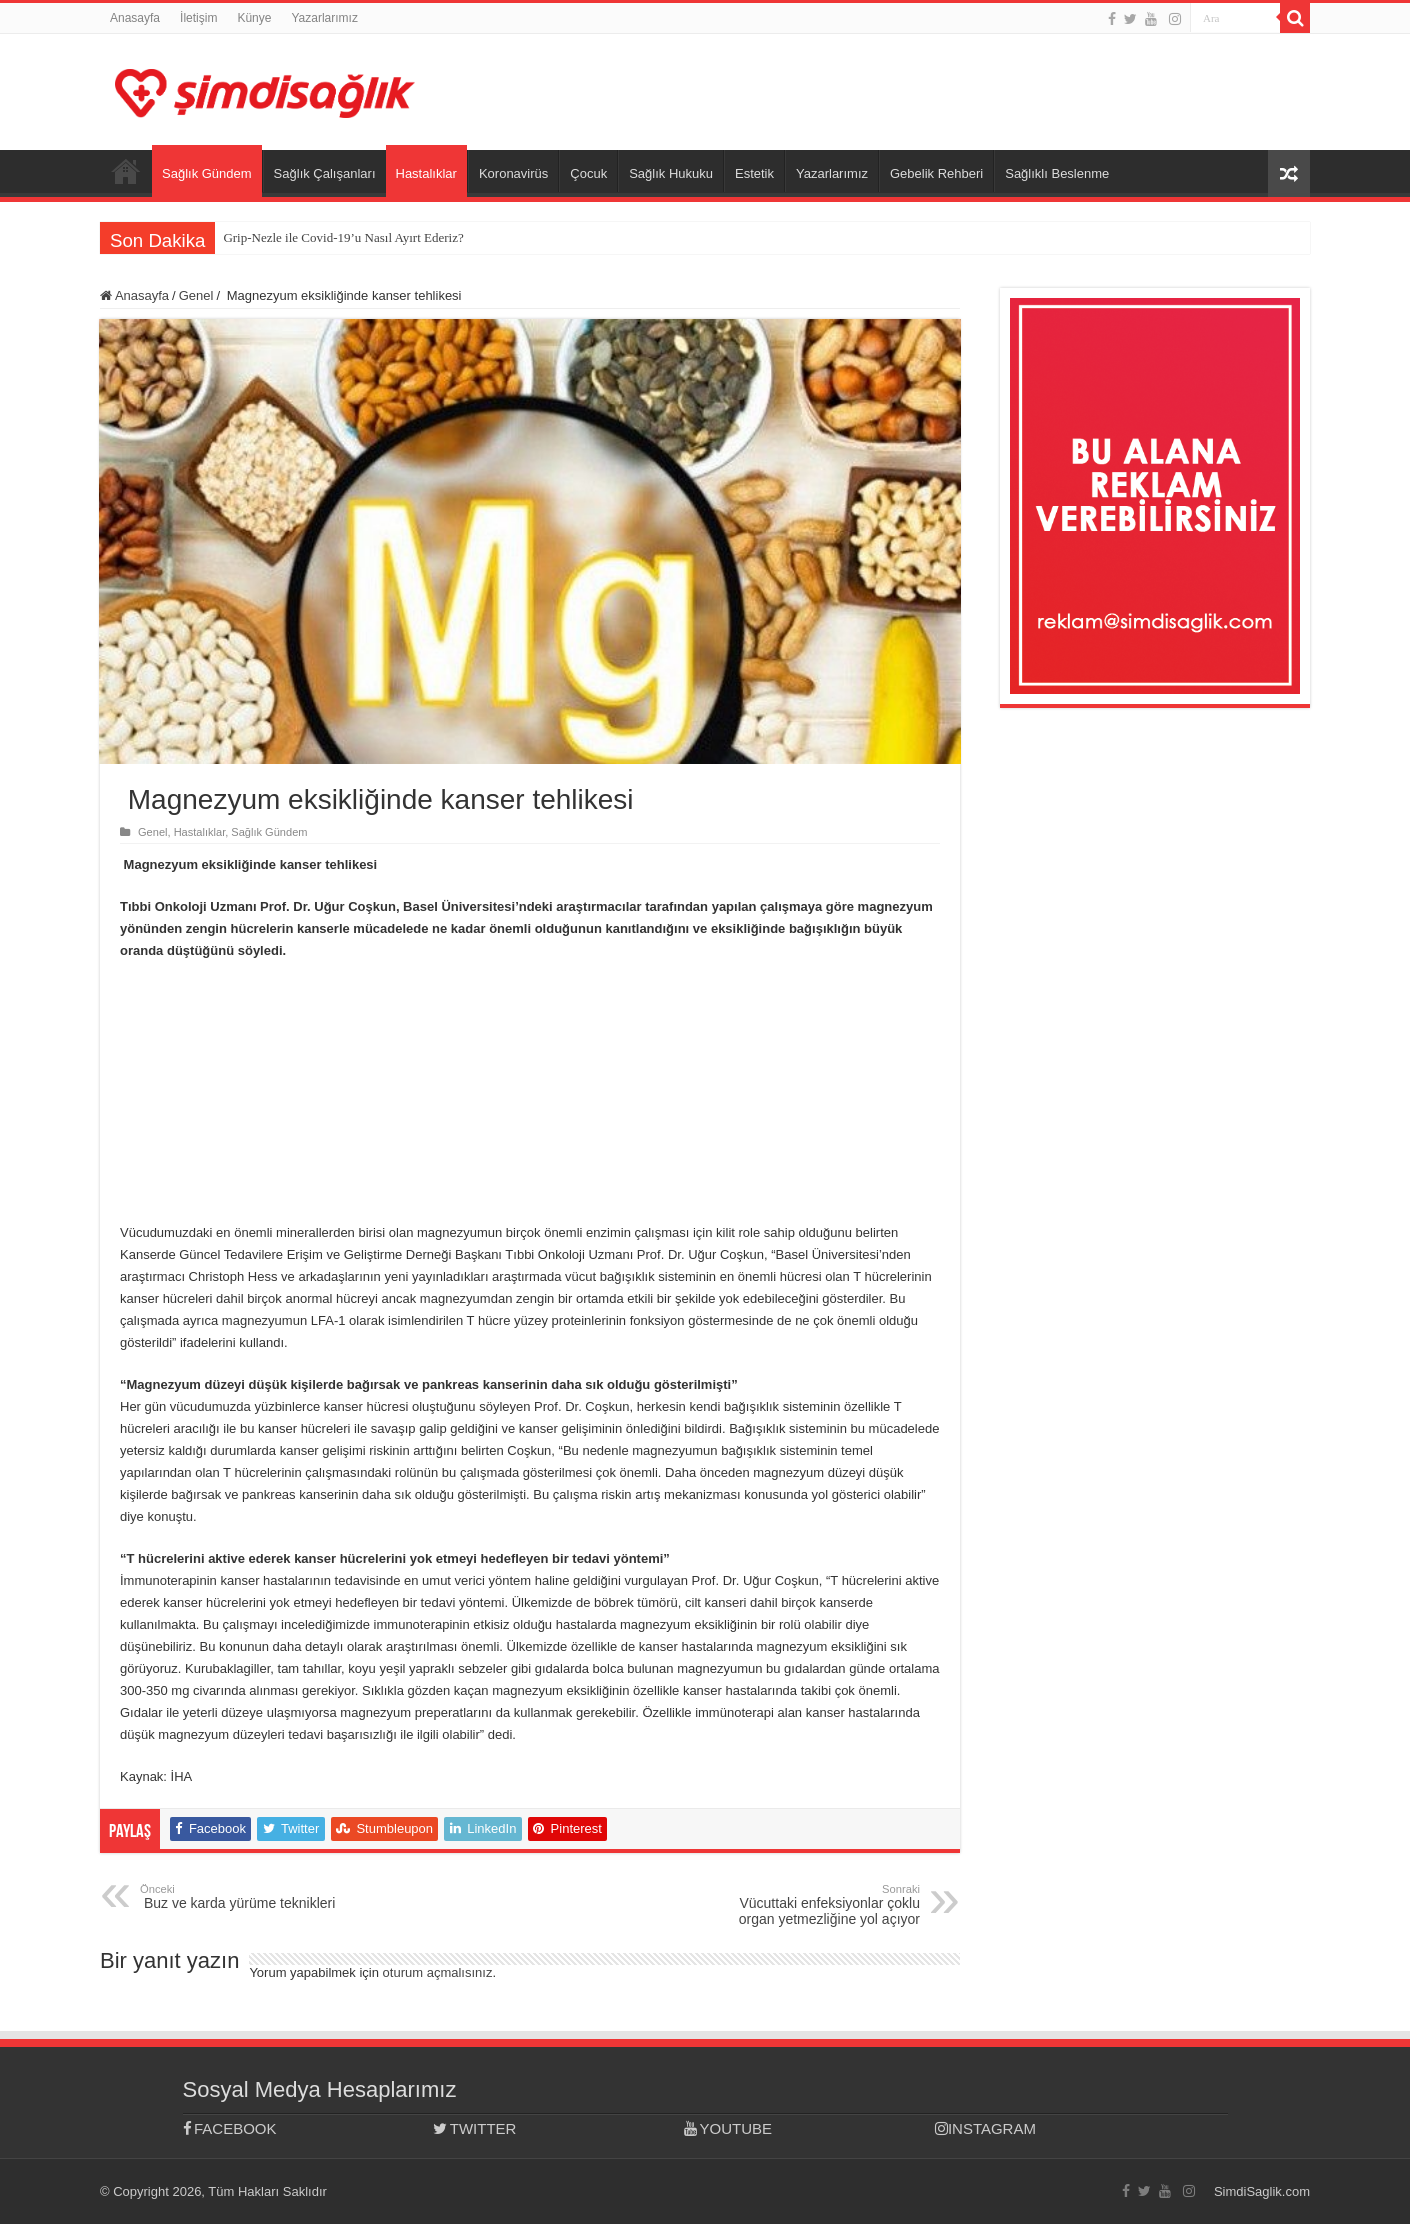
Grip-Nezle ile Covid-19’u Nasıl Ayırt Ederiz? (343, 237)
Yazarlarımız (324, 18)
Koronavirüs (513, 173)
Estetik (754, 173)
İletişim (198, 18)
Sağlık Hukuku (671, 173)
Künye (254, 18)
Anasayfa (135, 18)
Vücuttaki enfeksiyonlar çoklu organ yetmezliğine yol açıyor (817, 1905)
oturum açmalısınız (438, 1972)
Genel (196, 295)
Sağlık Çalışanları (325, 173)
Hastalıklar (426, 173)
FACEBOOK (230, 2128)
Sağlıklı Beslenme (1057, 173)
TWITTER (474, 2128)
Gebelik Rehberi (936, 173)
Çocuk (588, 173)
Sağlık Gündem (207, 173)
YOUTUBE (728, 2128)
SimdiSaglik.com (1262, 2191)
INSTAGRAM (985, 2128)
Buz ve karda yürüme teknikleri (242, 1897)
